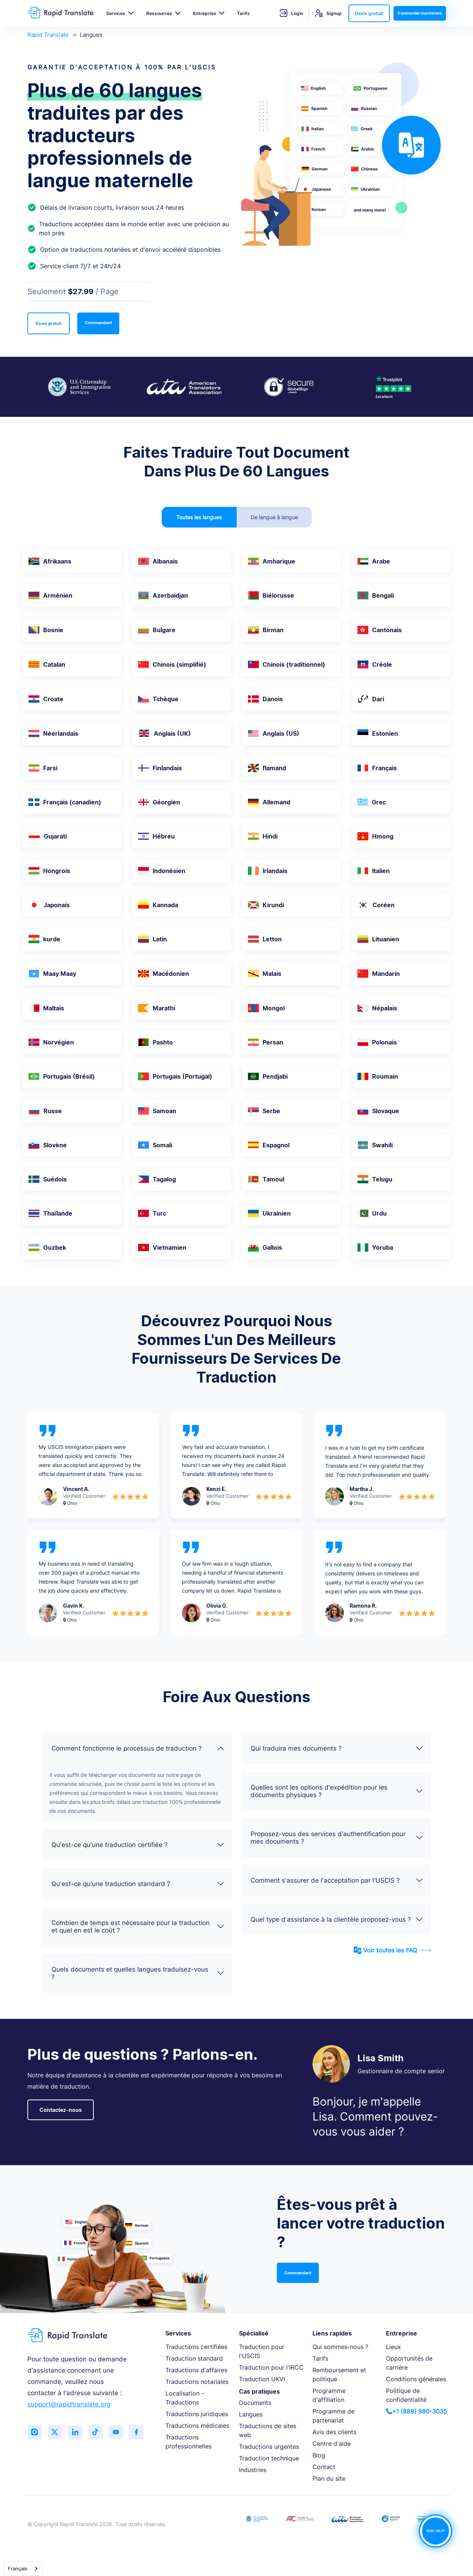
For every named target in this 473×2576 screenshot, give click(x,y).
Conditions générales (416, 2379)
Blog (318, 2455)
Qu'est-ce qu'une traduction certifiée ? (138, 1845)
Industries (252, 2470)
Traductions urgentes (269, 2446)
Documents (255, 2402)
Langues (251, 2414)
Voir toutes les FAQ (392, 1950)
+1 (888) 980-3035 (416, 2411)
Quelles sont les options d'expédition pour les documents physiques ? (337, 1791)
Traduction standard (194, 2358)
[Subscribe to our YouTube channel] (117, 2432)
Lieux (393, 2347)
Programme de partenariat (333, 2416)
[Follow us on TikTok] (96, 2432)
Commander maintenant (420, 13)
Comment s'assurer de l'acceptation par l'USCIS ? (337, 1880)
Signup (328, 13)
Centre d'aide (331, 2443)
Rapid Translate (48, 34)
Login (291, 13)
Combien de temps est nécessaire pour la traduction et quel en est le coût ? (138, 1926)
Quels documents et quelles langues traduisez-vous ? (138, 1973)
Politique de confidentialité (406, 2395)
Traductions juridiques (196, 2414)
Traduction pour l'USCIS (261, 2351)
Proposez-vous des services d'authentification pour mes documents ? (337, 1837)
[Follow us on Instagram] (34, 2432)
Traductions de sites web (267, 2430)
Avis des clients (334, 2432)
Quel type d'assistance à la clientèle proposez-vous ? (337, 1919)
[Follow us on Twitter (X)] (55, 2432)
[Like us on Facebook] (138, 2432)
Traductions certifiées (196, 2347)
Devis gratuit (369, 13)
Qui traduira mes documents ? (337, 1748)
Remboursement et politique (339, 2374)
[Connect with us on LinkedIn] (76, 2432)
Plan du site (328, 2478)
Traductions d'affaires (196, 2370)
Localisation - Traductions (184, 2398)
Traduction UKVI (262, 2379)
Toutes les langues (199, 517)
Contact (323, 2467)
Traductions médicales (197, 2425)
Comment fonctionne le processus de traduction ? (138, 1748)
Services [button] (115, 13)
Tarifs (243, 13)
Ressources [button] (159, 13)
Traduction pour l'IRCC (271, 2367)
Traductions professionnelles (188, 2441)
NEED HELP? (435, 2531)
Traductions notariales (196, 2381)
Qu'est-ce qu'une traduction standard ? (138, 1884)
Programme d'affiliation (328, 2395)
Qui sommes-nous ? (340, 2347)
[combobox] (23, 2568)
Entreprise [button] (204, 13)
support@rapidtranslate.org (68, 2404)
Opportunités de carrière (409, 2363)
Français (17, 2568)
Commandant (98, 322)
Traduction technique (269, 2458)
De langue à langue (274, 517)
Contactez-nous (60, 2110)
